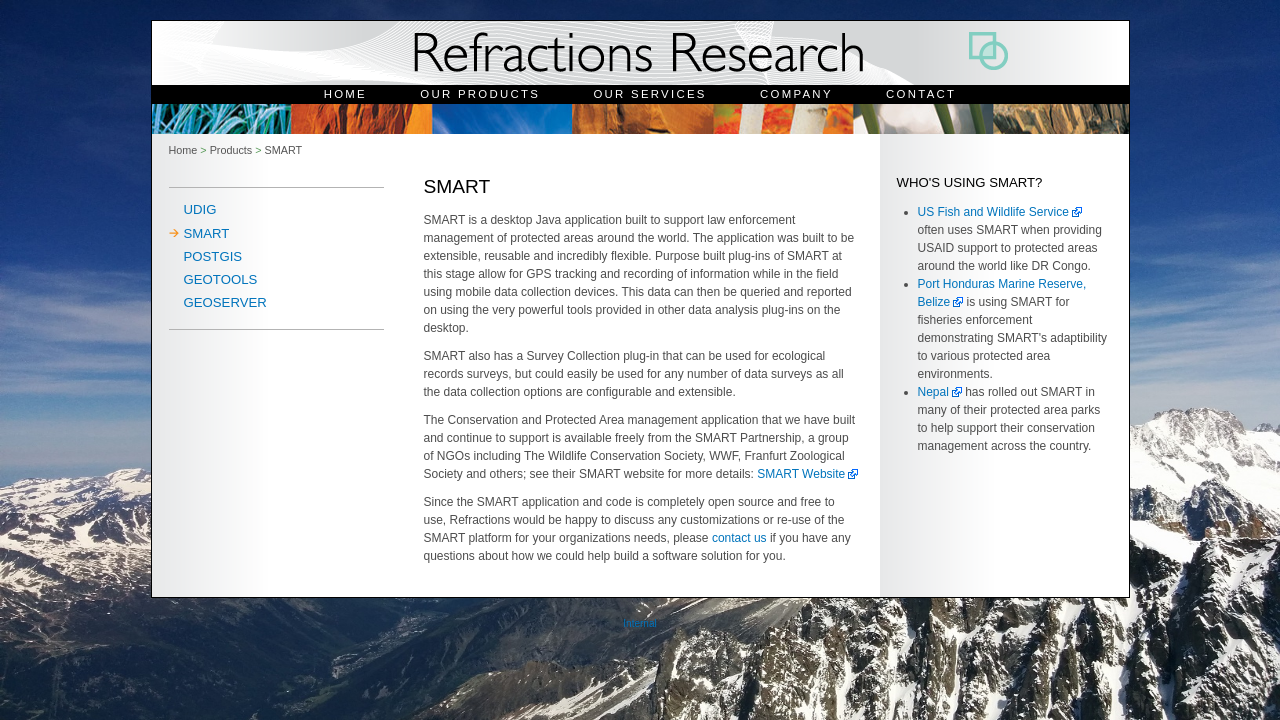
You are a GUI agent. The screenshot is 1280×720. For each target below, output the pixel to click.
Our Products (480, 94)
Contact (921, 94)
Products (231, 150)
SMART (284, 150)
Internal (639, 623)
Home (345, 94)
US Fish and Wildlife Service (993, 212)
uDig (200, 209)
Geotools (221, 279)
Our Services (649, 94)
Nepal (933, 392)
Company (796, 94)
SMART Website (801, 474)
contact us (741, 538)
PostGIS (213, 256)
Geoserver (225, 302)
